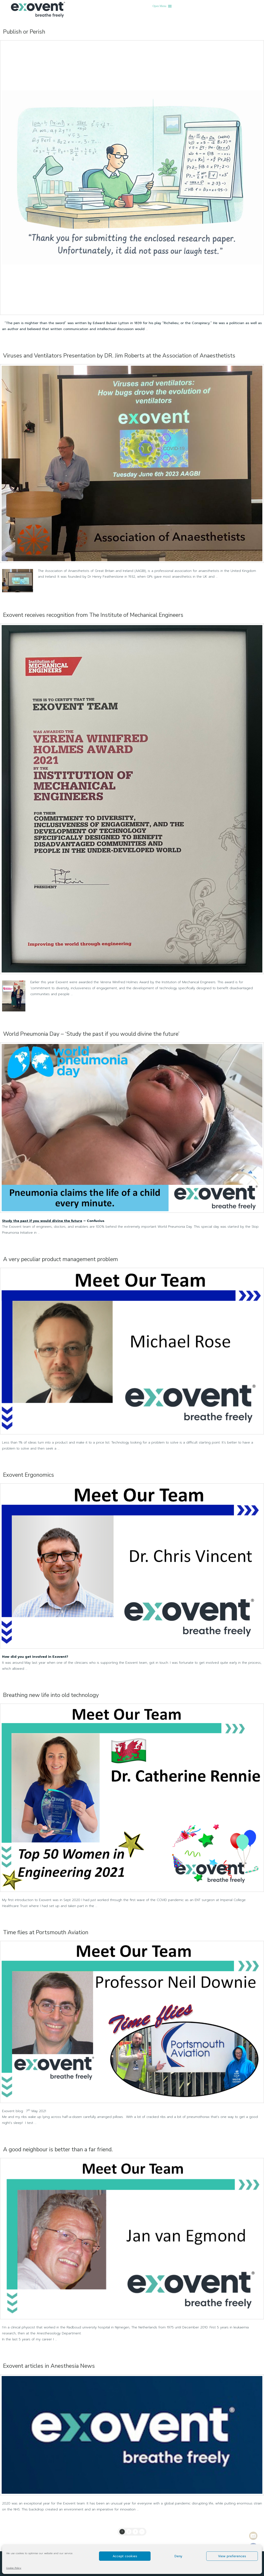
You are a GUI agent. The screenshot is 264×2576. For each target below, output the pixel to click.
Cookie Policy (13, 2568)
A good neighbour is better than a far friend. (58, 2149)
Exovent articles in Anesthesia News (49, 2366)
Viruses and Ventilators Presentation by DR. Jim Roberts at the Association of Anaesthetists (119, 356)
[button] (159, 10)
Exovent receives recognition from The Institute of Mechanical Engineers (93, 615)
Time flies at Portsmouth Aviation (45, 1932)
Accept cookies (125, 2556)
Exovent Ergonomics (28, 1475)
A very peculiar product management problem (60, 1259)
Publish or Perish (24, 32)
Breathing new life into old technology (51, 1695)
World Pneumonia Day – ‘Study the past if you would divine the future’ (91, 1034)
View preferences (232, 2556)
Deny (178, 2556)
